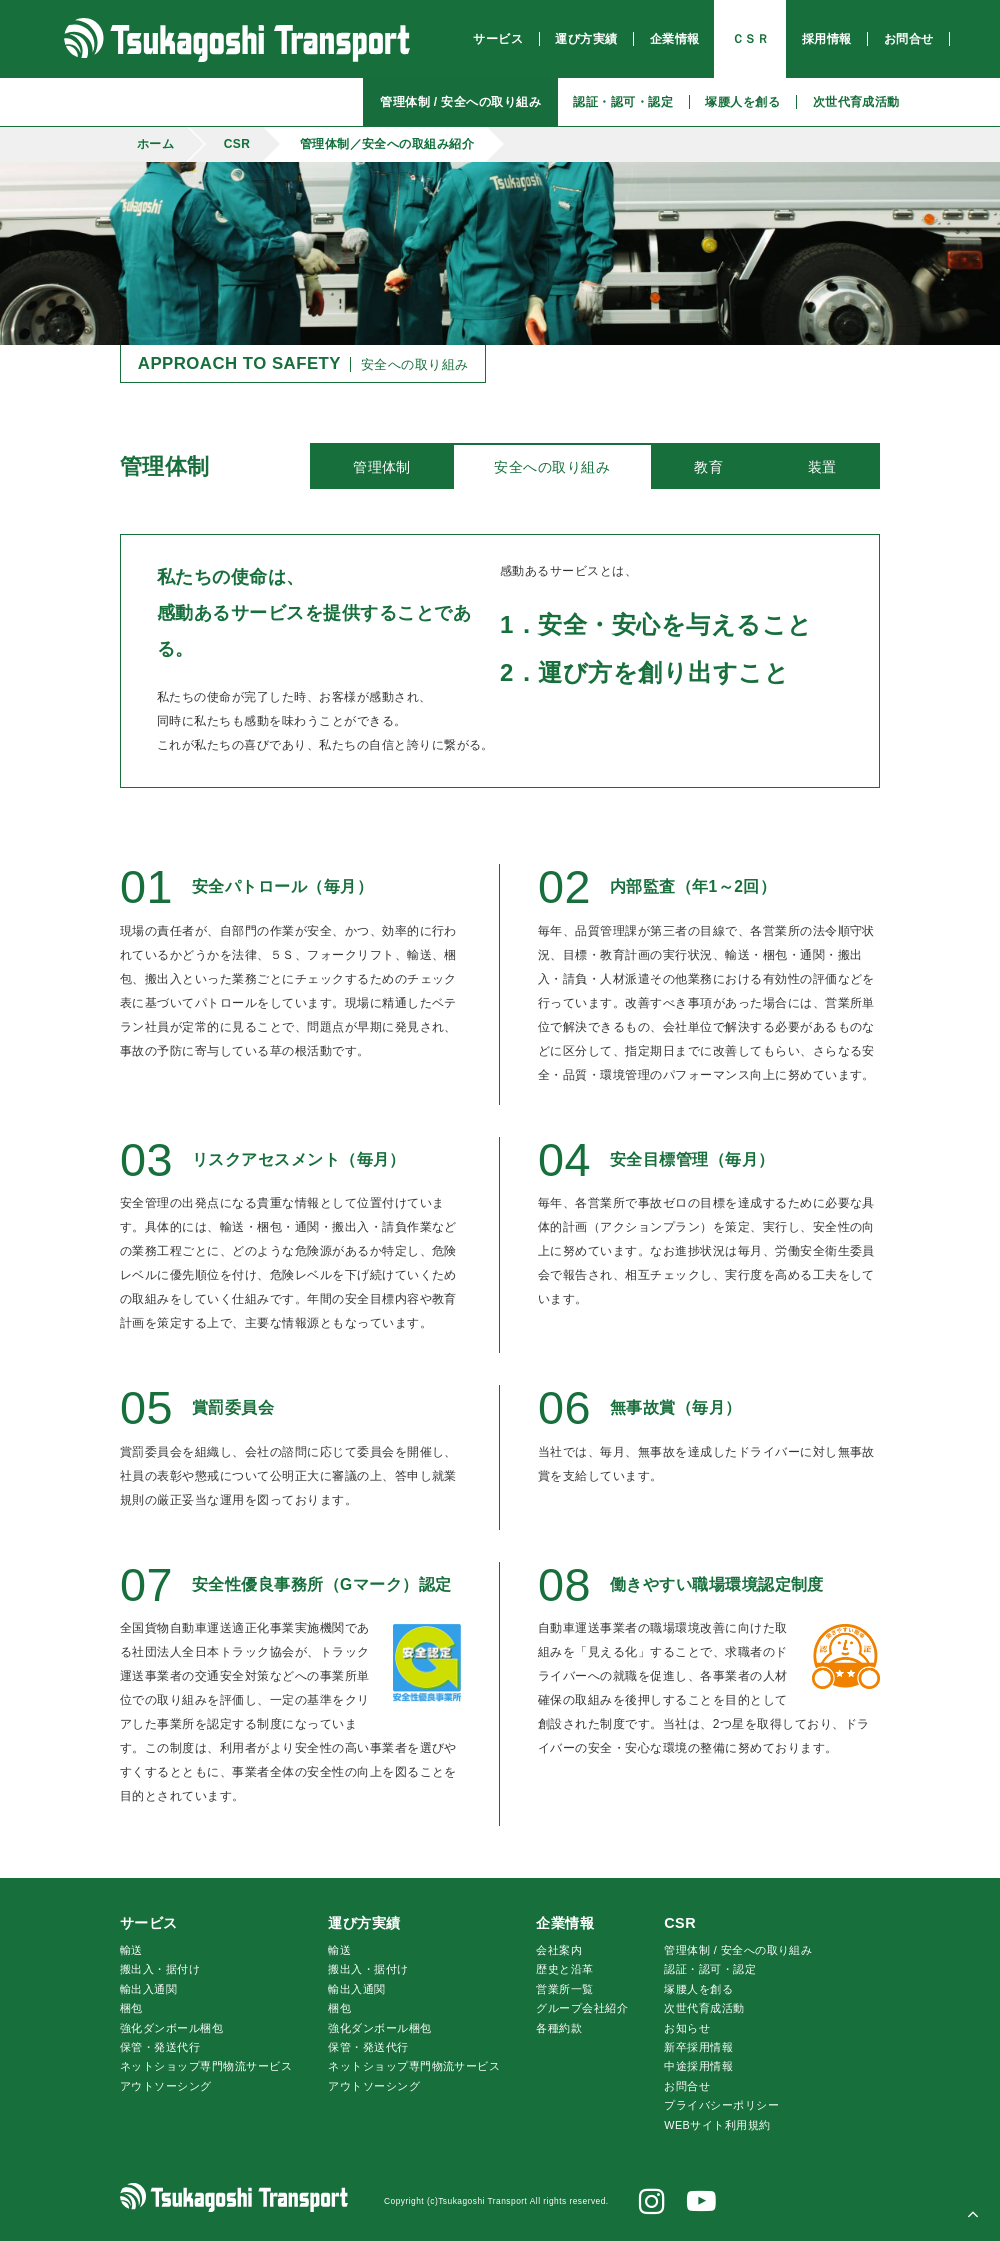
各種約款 (559, 2028)
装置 (822, 467)
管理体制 (382, 467)
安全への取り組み (552, 467)
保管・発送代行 (160, 2047)
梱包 (131, 2008)
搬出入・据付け (160, 1969)
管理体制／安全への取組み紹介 (387, 144)
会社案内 (559, 1950)
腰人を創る (698, 1989)
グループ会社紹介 (582, 2008)
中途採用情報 (698, 2066)
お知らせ (687, 2028)
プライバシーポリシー (721, 2105)
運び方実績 (364, 1923)
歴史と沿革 (564, 1969)
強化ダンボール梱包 (171, 2028)
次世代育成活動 (704, 2008)
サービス (149, 1923)
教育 (708, 467)
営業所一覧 (564, 1989)
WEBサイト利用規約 (717, 2125)
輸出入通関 (148, 1989)
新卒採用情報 (698, 2047)
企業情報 (565, 1923)
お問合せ (687, 2086)
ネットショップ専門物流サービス (206, 2066)
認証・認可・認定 (710, 1969)
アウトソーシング (166, 2086)
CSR (237, 144)
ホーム (155, 144)
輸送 (131, 1950)
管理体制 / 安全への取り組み (738, 1950)
